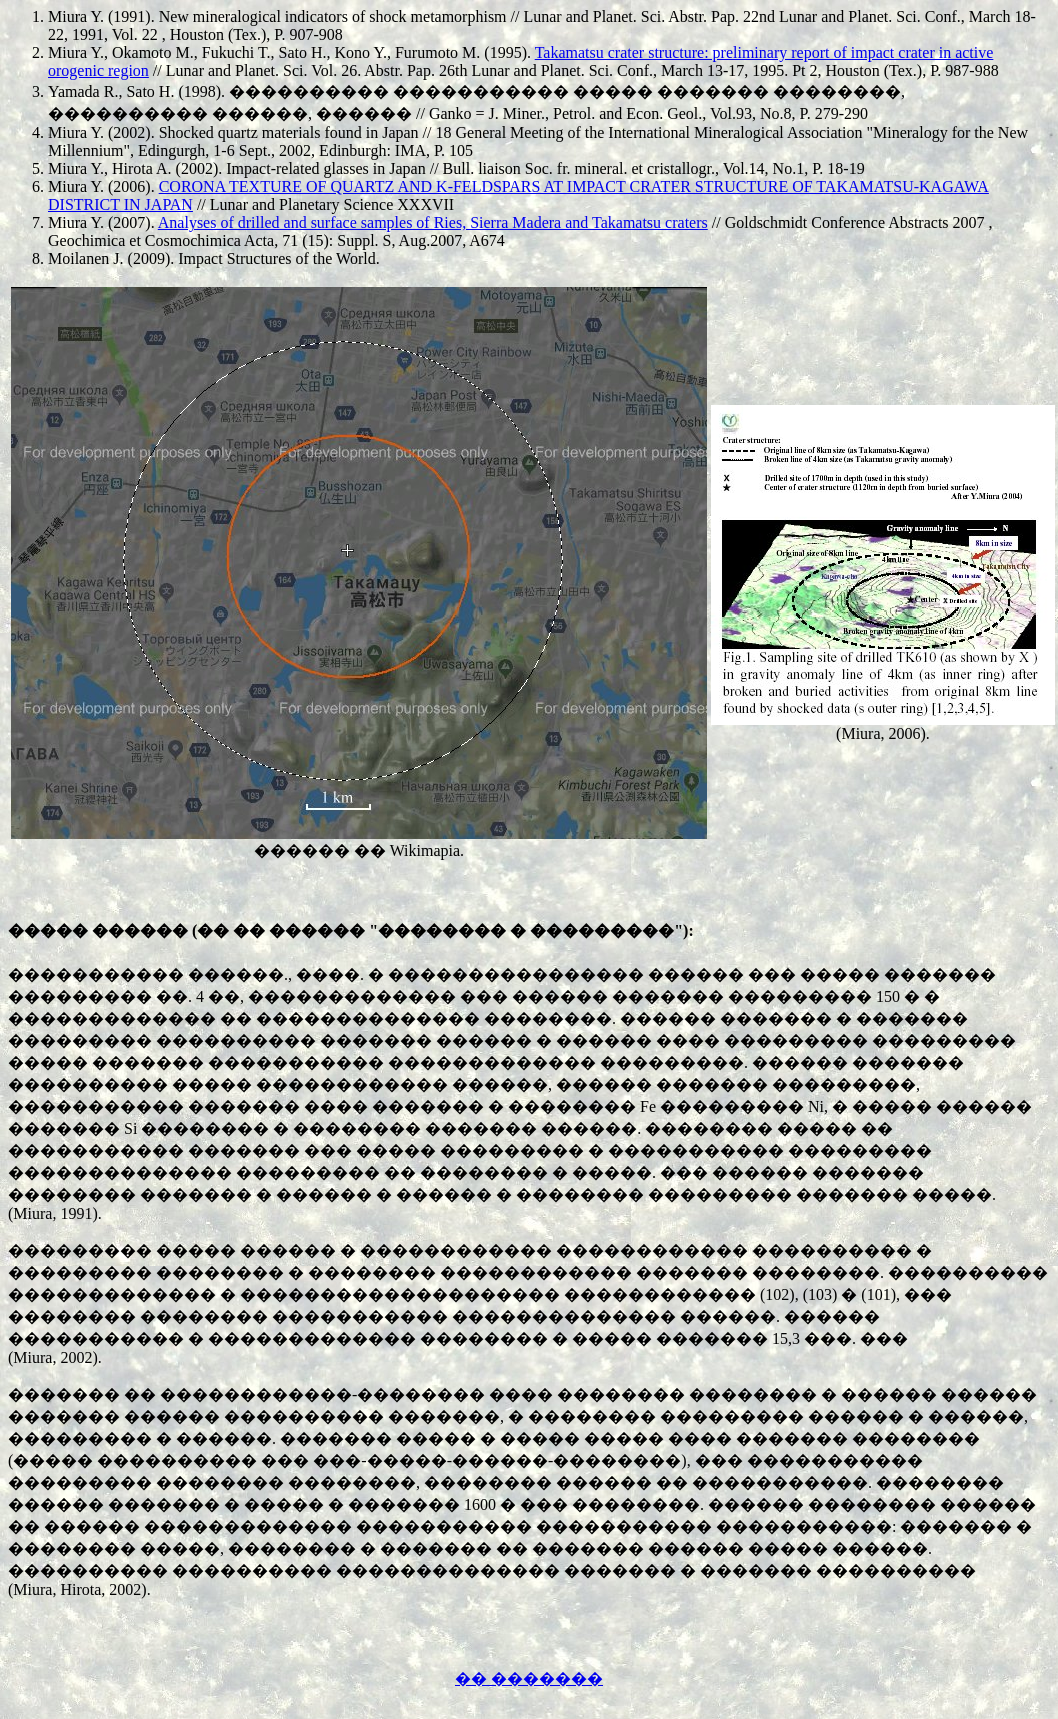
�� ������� (529, 1678)
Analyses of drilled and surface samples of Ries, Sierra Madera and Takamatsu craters (433, 222)
